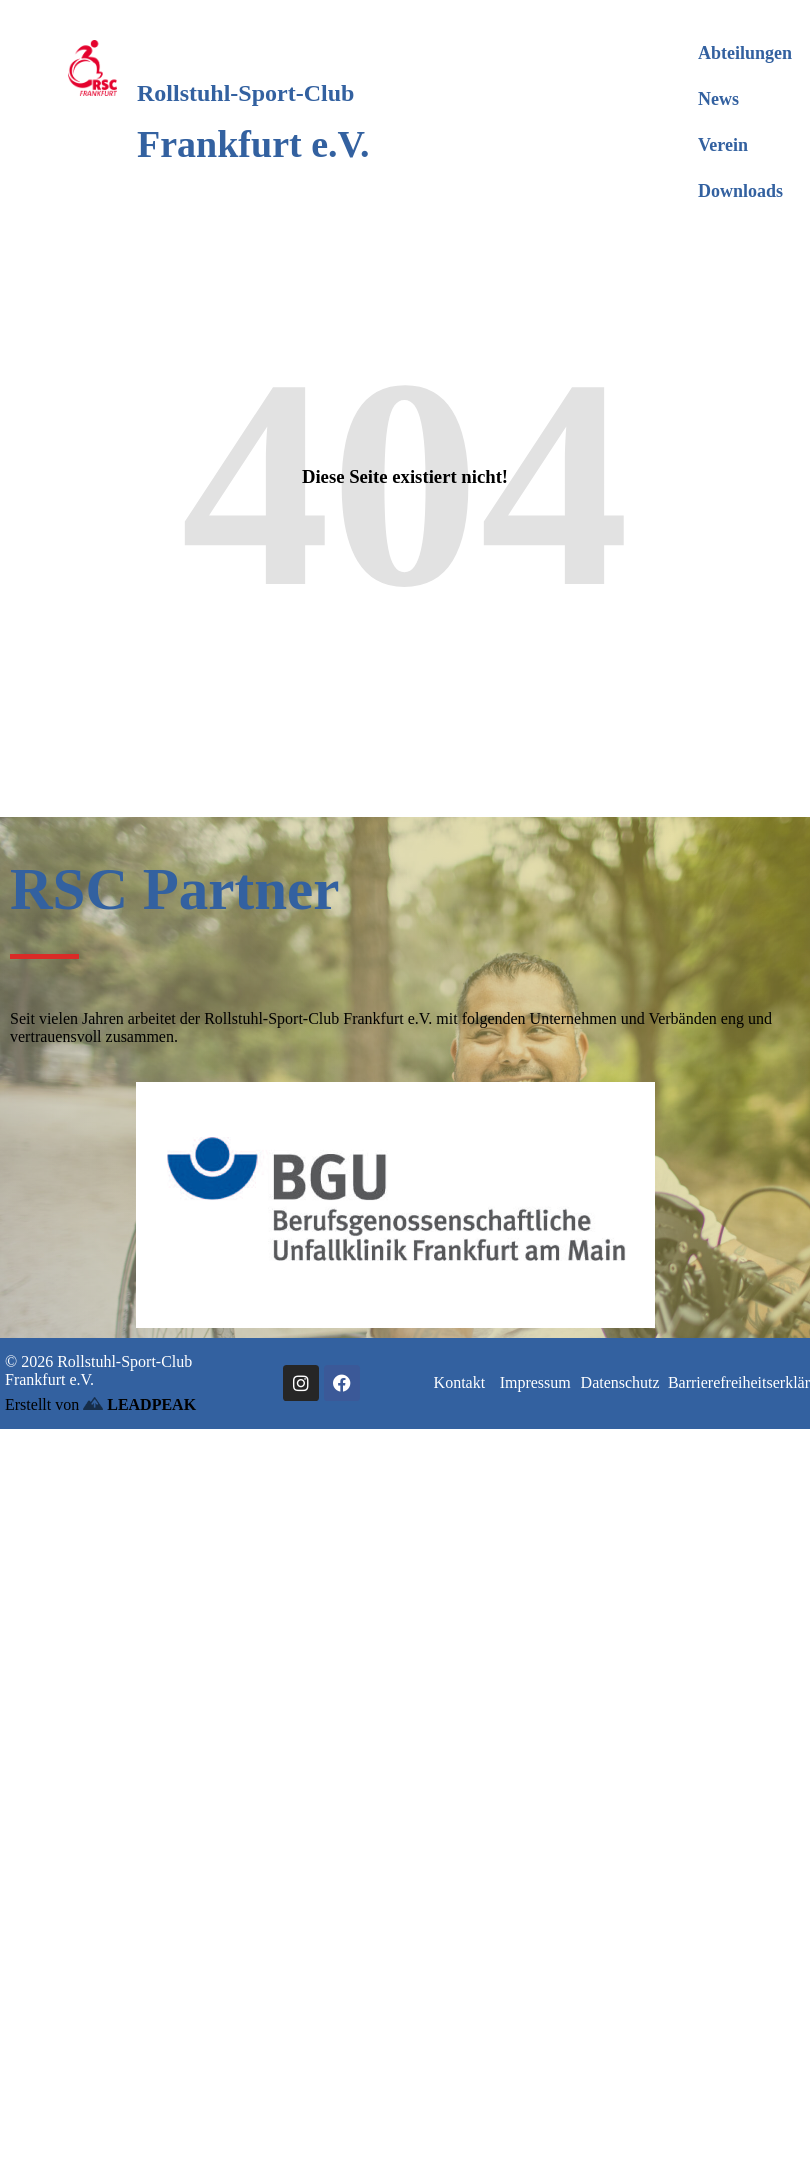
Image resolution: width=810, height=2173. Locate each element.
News (718, 99)
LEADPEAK (139, 1404)
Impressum (535, 1382)
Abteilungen (745, 53)
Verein (723, 145)
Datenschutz (620, 1382)
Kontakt (460, 1382)
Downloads (740, 191)
